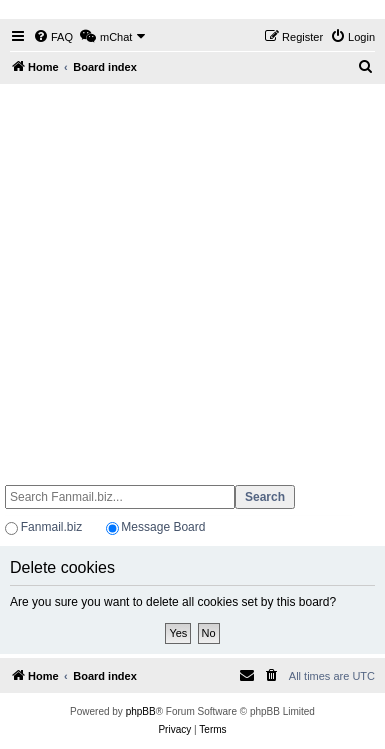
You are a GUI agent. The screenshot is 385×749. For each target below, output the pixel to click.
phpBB (141, 711)
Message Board (163, 527)
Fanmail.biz (51, 527)
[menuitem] (53, 37)
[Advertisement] (190, 275)
